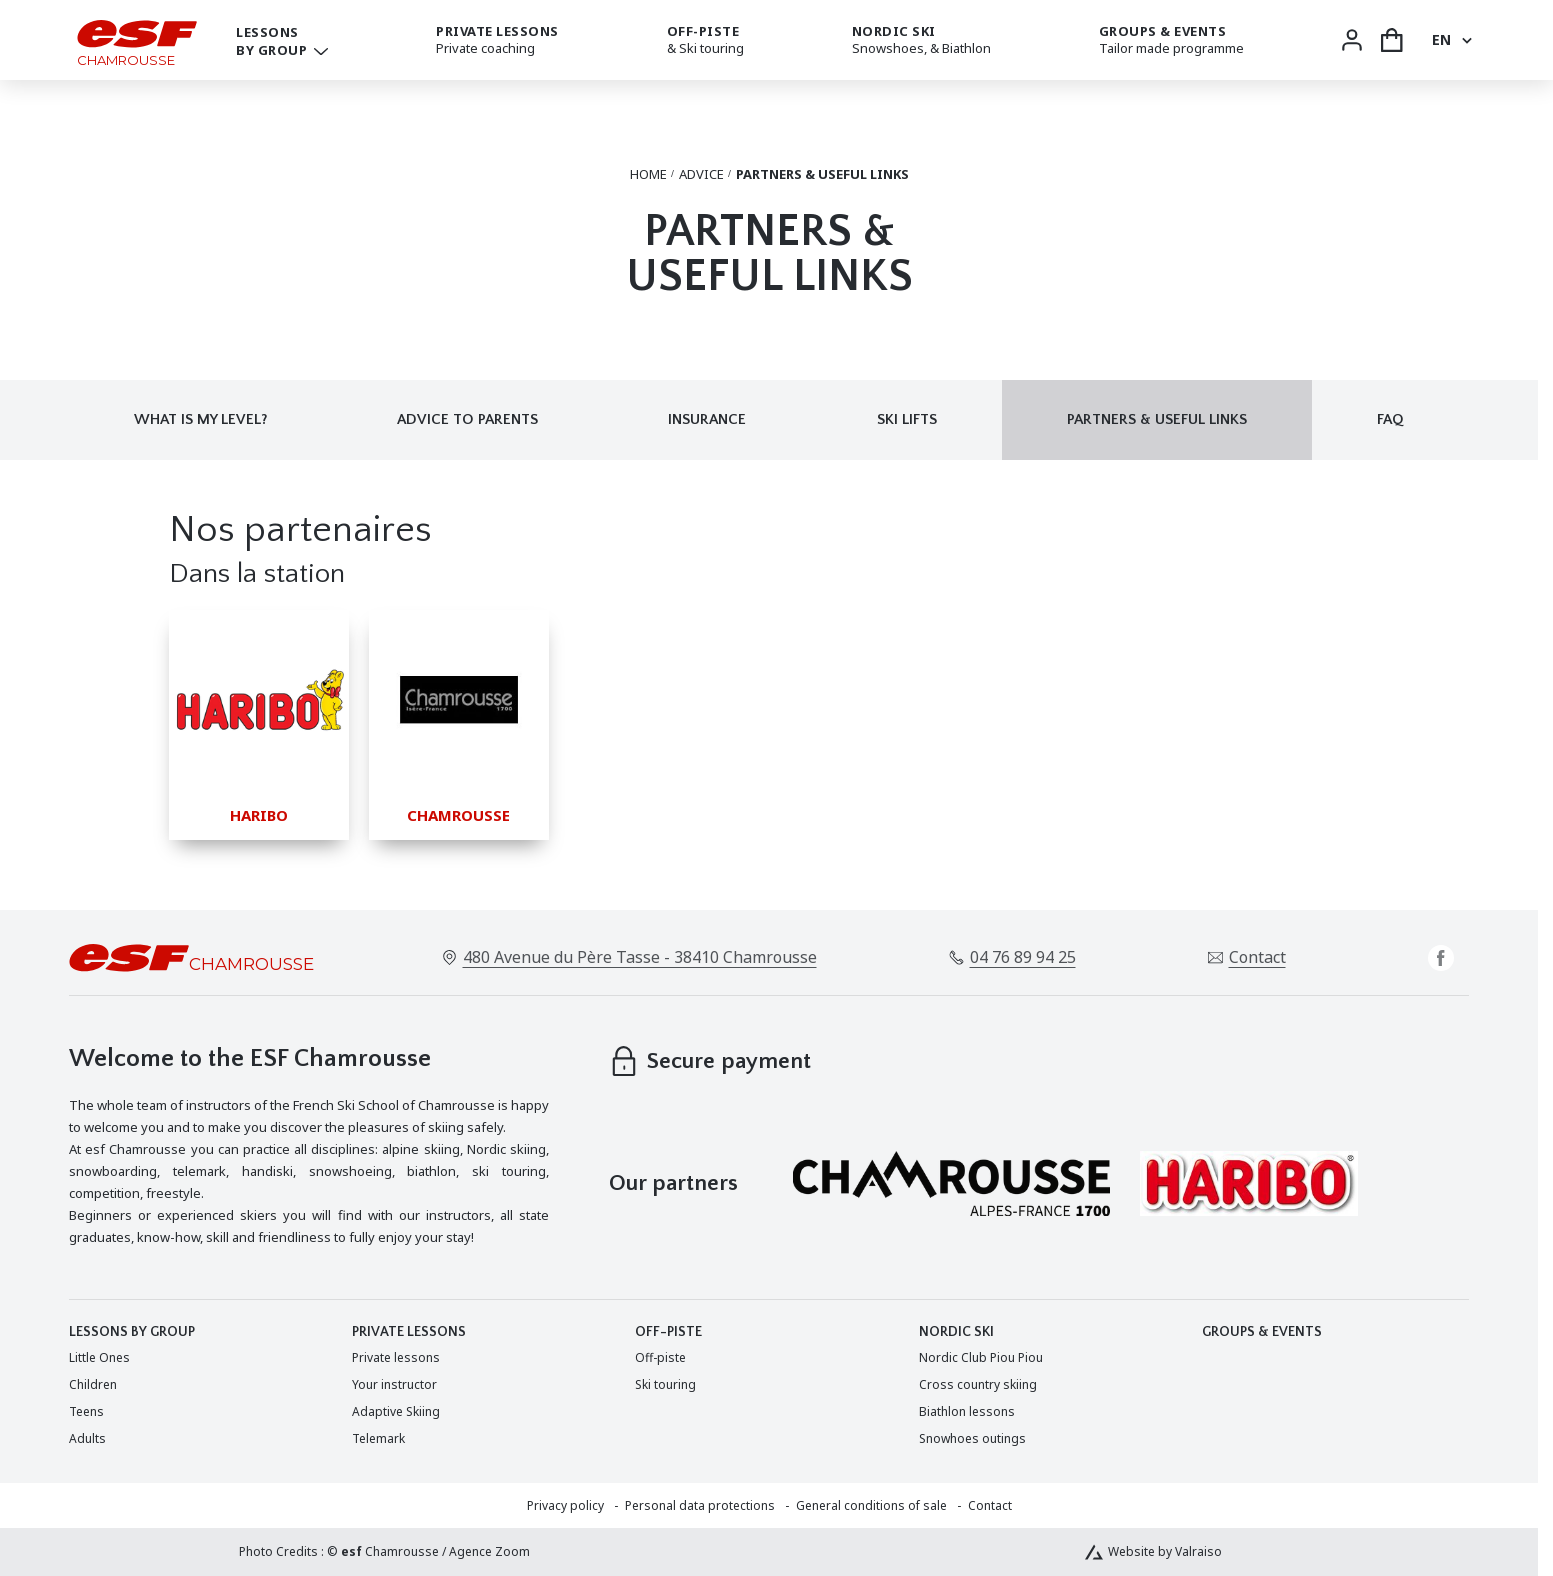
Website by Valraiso (1165, 1552)
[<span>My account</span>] (1352, 40)
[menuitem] (99, 1357)
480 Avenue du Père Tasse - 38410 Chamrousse (640, 957)
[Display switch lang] (1464, 40)
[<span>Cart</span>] (1392, 40)
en (1441, 39)
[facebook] (1441, 958)
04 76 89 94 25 (1023, 957)
